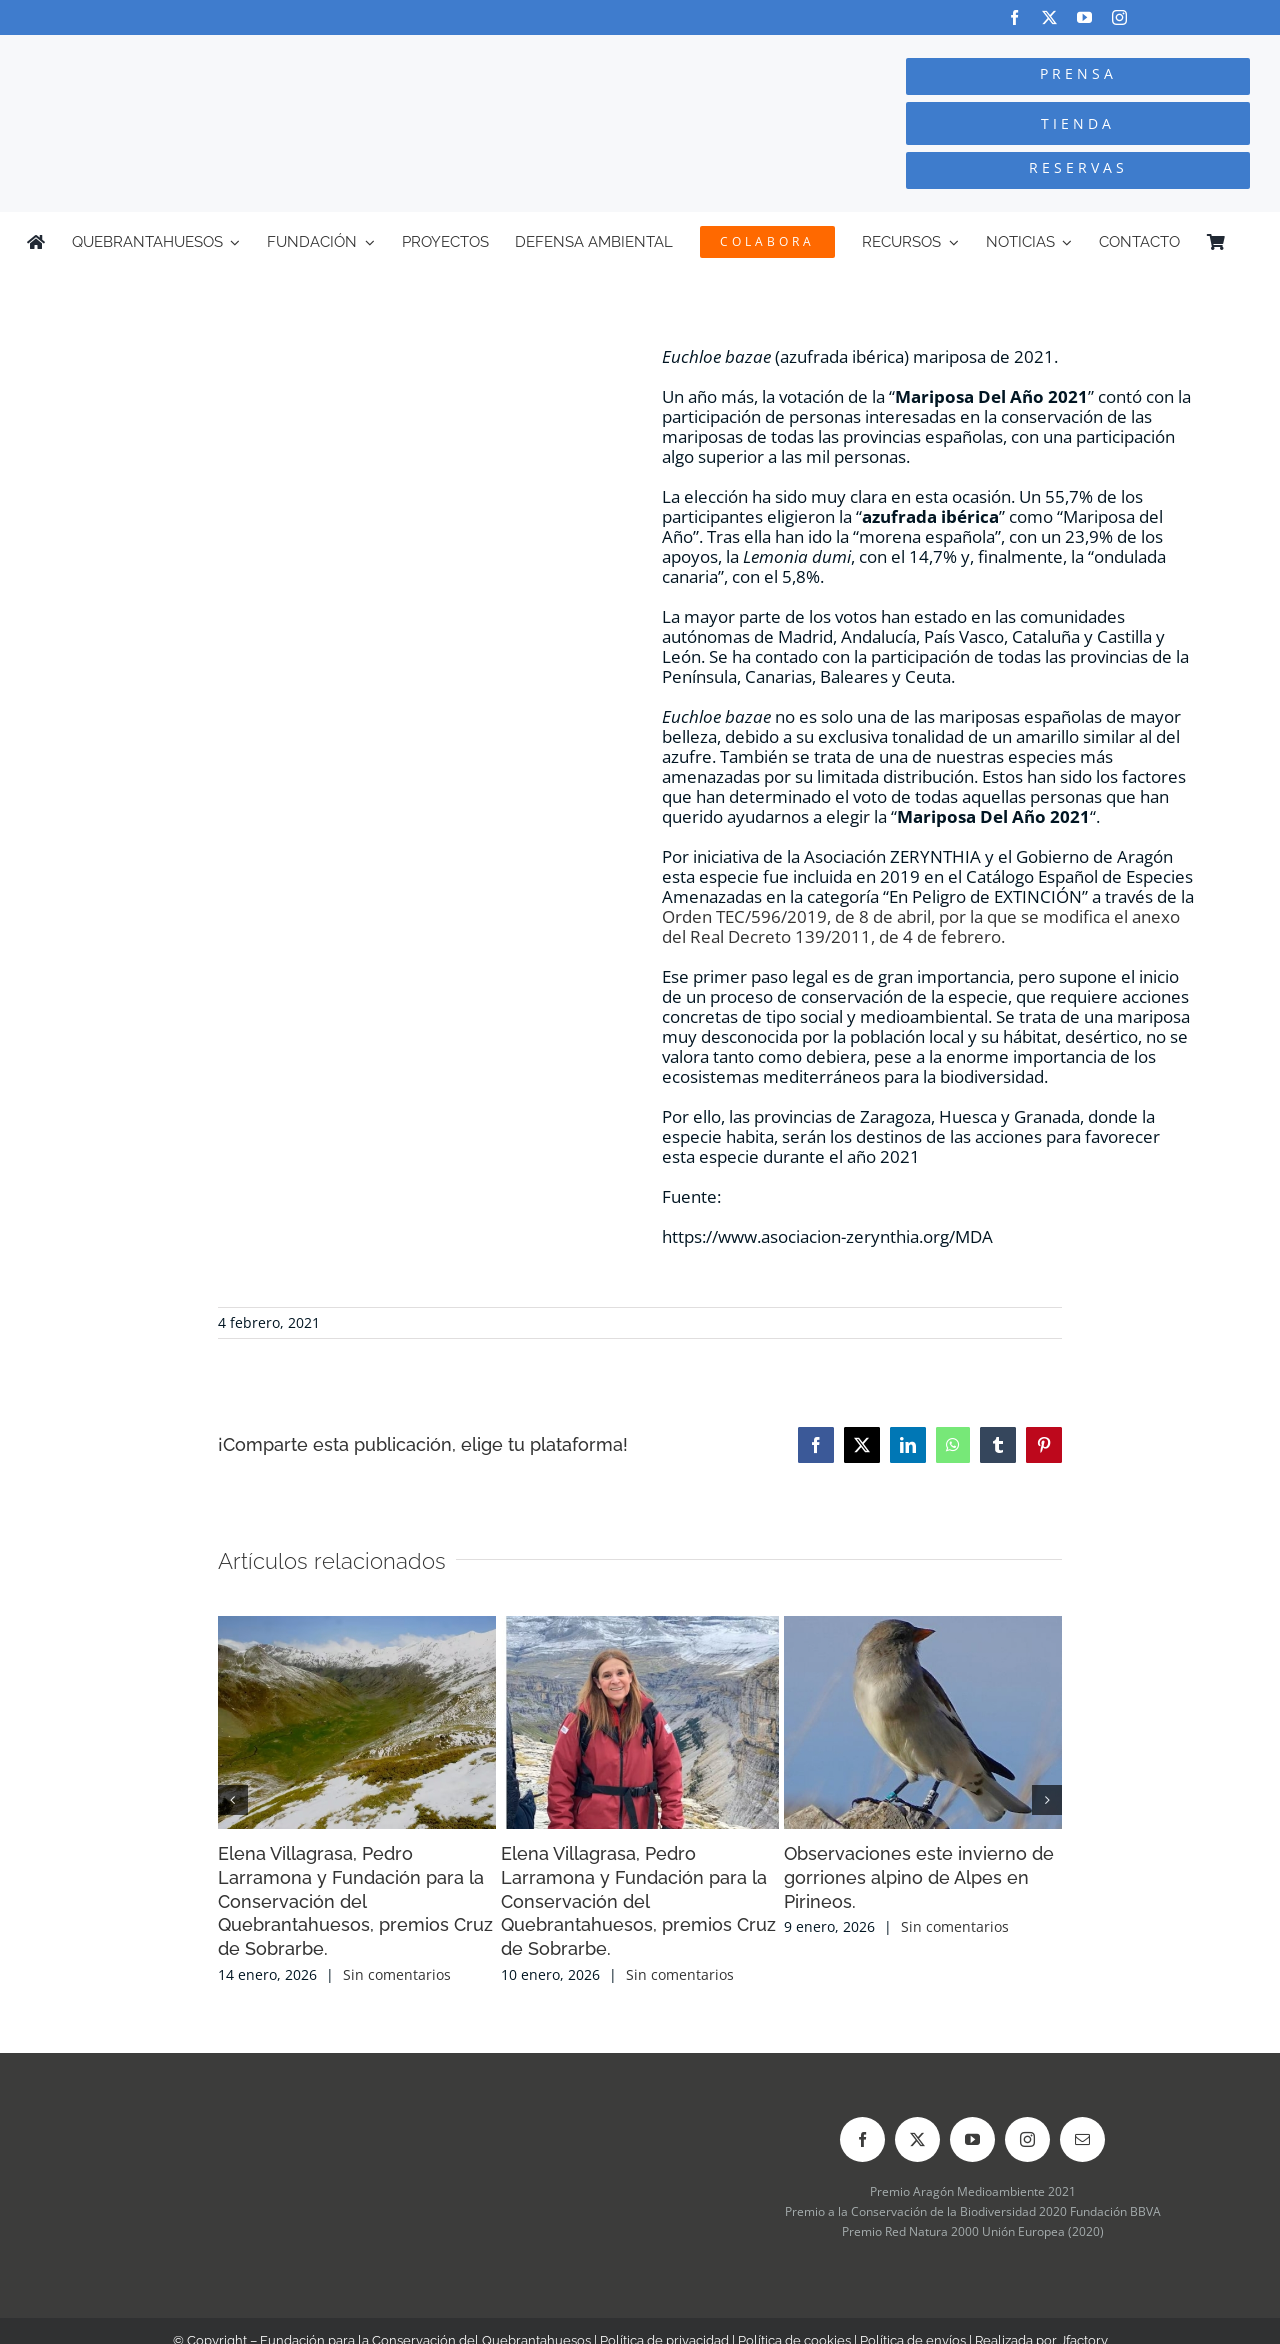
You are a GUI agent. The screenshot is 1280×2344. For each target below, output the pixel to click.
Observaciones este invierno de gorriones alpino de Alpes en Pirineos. (919, 1877)
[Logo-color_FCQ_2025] (241, 53)
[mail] (1082, 2139)
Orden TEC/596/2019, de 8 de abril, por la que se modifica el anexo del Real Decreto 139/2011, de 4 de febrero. (921, 926)
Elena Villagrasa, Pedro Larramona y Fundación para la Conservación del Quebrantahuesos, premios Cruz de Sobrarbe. (355, 1901)
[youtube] (1084, 17)
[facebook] (1014, 17)
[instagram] (1119, 17)
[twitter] (1049, 17)
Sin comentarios (397, 1974)
